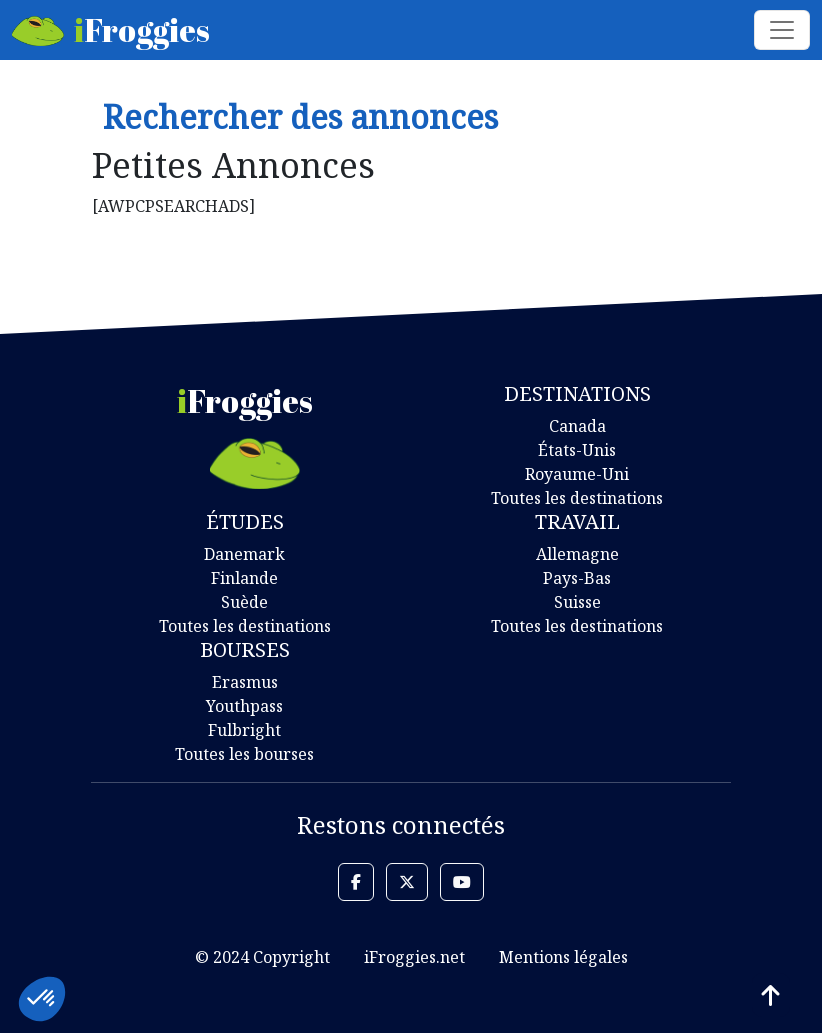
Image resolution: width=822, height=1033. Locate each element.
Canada (577, 426)
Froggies (111, 30)
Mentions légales (563, 957)
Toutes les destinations (577, 498)
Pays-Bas (577, 578)
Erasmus (245, 682)
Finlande (244, 578)
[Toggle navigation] (782, 30)
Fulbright (244, 730)
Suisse (577, 602)
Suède (244, 602)
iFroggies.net (414, 957)
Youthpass (244, 706)
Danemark (244, 554)
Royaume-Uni (577, 474)
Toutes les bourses (244, 754)
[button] (356, 882)
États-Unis (577, 450)
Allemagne (577, 554)
